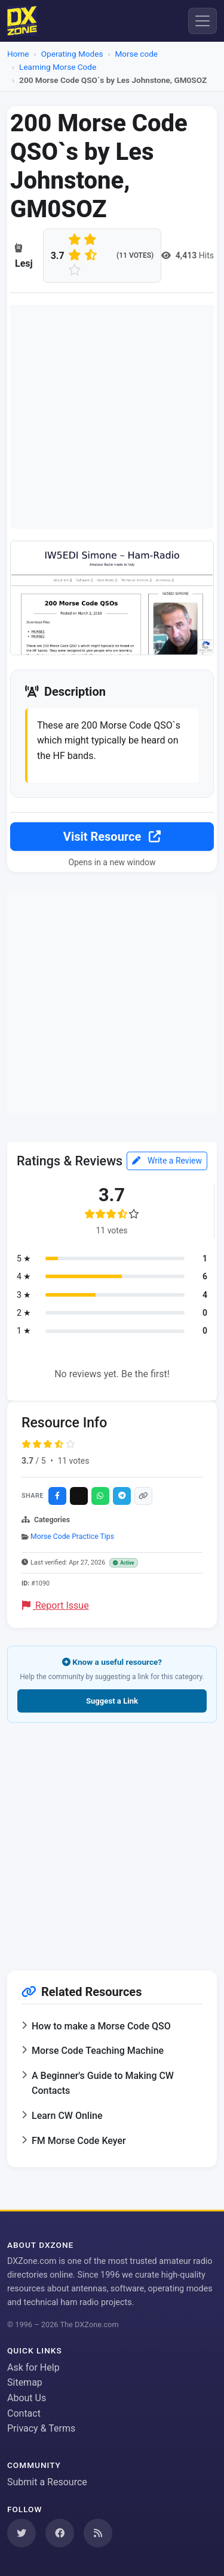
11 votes (73, 1461)
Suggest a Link (112, 1700)
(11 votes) (135, 255)
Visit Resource (112, 836)
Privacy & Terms (41, 2428)
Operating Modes (72, 53)
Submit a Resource (47, 2482)
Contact (24, 2413)
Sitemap (24, 2382)
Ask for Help (33, 2367)
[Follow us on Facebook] (59, 2533)
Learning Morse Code (57, 67)
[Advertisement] (112, 417)
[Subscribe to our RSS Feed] (98, 2533)
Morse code (136, 53)
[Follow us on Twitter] (21, 2533)
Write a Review (167, 1160)
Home (18, 53)
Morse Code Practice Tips (72, 1536)
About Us (26, 2398)
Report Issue (55, 1605)
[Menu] (202, 21)
